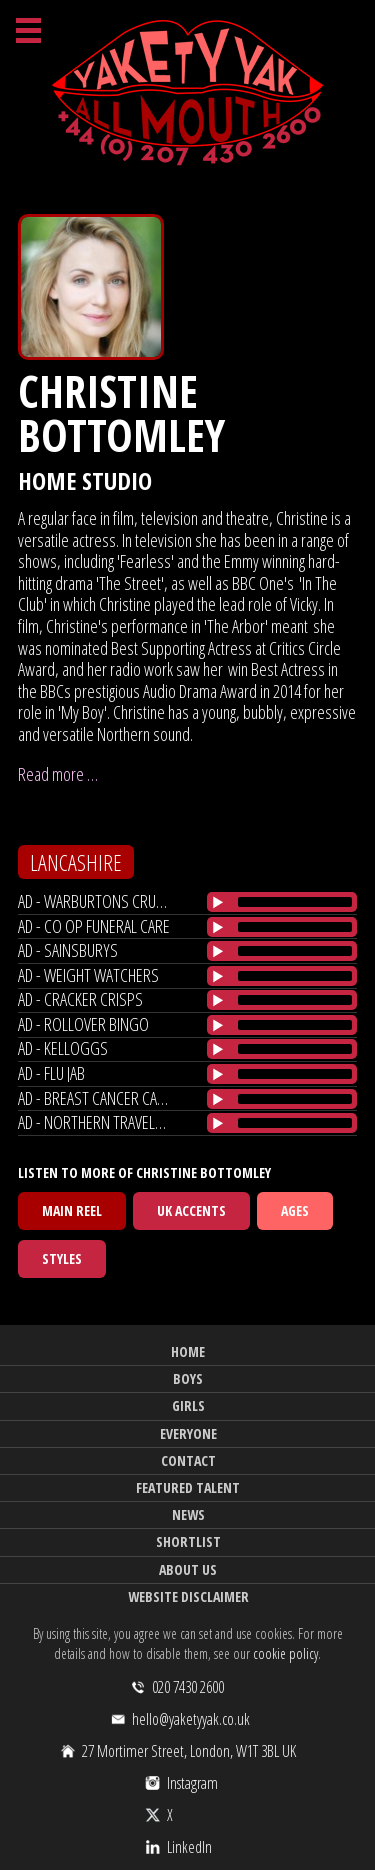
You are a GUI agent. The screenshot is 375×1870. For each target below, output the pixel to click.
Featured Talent (188, 1487)
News (188, 1514)
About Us (188, 1569)
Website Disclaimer (188, 1596)
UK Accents (191, 1210)
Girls (188, 1405)
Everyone (188, 1433)
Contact (188, 1460)
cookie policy (285, 1653)
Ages (295, 1210)
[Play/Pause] (218, 902)
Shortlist (188, 1541)
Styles (62, 1258)
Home (188, 1351)
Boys (188, 1378)
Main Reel (72, 1210)
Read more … (58, 774)
